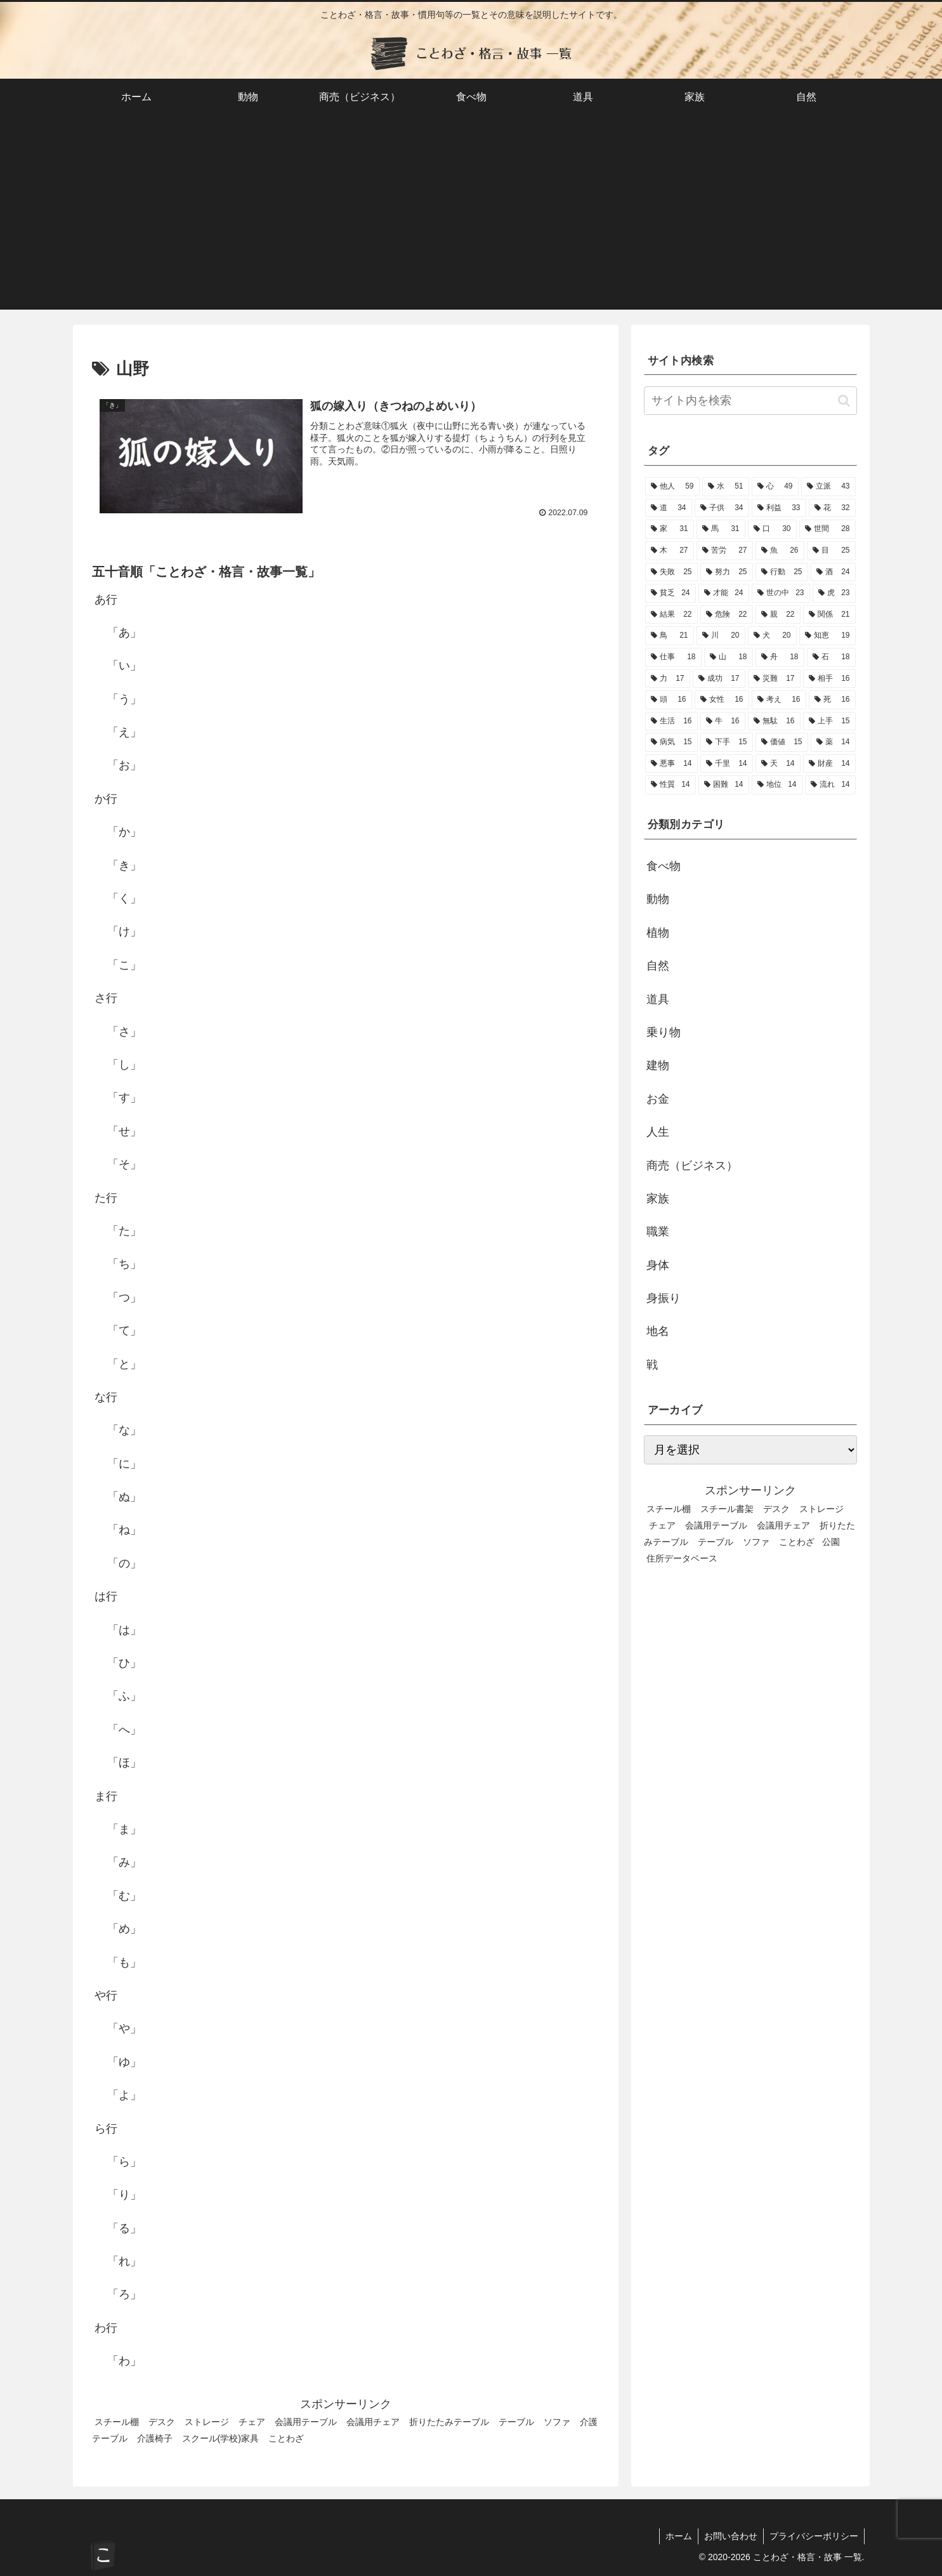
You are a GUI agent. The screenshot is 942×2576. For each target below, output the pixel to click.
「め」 (124, 1928)
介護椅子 (155, 2438)
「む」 (124, 1895)
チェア (252, 2422)
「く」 (124, 898)
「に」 (124, 1463)
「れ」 (124, 2261)
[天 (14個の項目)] (778, 763)
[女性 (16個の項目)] (722, 699)
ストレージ (207, 2422)
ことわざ (286, 2438)
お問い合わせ (729, 2536)
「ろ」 (124, 2295)
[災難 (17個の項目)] (774, 678)
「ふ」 (124, 1696)
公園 (831, 1542)
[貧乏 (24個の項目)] (670, 593)
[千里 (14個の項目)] (726, 763)
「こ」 (124, 965)
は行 (106, 1596)
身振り (663, 1298)
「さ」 (124, 1031)
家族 (657, 1198)
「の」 (124, 1563)
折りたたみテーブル (449, 2422)
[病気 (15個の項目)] (671, 742)
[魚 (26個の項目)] (780, 550)
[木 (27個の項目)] (669, 550)
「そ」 (124, 1164)
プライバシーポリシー (813, 2536)
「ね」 (124, 1530)
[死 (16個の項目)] (832, 699)
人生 (657, 1132)
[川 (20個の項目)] (721, 635)
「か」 (124, 831)
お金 (657, 1099)
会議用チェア (373, 2422)
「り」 (124, 2194)
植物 (657, 932)
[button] (844, 400)
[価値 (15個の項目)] (782, 742)
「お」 (124, 765)
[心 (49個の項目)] (775, 486)
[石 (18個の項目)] (831, 657)
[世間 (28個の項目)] (827, 529)
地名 (657, 1331)
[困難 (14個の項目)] (723, 784)
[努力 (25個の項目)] (726, 572)
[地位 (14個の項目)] (777, 784)
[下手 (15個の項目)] (726, 742)
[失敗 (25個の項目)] (671, 572)
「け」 (124, 932)
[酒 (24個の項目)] (833, 572)
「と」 (124, 1364)
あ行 (106, 599)
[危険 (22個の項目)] (726, 614)
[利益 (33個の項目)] (779, 508)
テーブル (516, 2422)
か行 (106, 798)
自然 (657, 965)
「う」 (124, 699)
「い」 (124, 665)
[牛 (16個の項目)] (722, 721)
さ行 (106, 998)
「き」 (124, 865)
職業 (657, 1231)
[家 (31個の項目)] (669, 529)
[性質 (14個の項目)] (670, 784)
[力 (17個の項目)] (667, 678)
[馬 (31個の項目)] (721, 529)
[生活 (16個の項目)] (671, 721)
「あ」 (124, 632)
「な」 (124, 1430)
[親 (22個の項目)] (778, 614)
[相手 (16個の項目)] (829, 678)
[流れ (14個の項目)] (830, 784)
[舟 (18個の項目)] (780, 657)
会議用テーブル (306, 2422)
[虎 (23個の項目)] (834, 593)
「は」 (124, 1630)
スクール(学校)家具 (220, 2438)
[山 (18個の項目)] (728, 657)
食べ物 (663, 866)
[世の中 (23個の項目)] (781, 593)
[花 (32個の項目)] (832, 508)
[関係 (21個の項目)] (829, 614)
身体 (657, 1265)
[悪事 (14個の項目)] (671, 763)
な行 (106, 1397)
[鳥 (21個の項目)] (669, 635)
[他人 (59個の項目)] (672, 486)
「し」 (124, 1064)
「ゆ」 (124, 2062)
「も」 (124, 1962)
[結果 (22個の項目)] (671, 614)
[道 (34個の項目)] (668, 508)
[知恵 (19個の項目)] (827, 635)
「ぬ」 (124, 1496)
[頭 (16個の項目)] (668, 699)
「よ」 (124, 2095)
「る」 (124, 2228)
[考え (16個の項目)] (779, 699)
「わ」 (124, 2361)
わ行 (106, 2328)
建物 (657, 1065)
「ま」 (124, 1829)
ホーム (675, 2536)
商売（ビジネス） (692, 1165)
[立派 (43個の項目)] (828, 486)
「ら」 (124, 2161)
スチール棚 (117, 2422)
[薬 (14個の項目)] (833, 742)
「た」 (124, 1231)
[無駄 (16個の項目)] (774, 721)
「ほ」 (124, 1762)
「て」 (124, 1330)
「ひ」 (124, 1663)
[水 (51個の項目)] (725, 486)
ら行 (106, 2128)
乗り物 (663, 1032)
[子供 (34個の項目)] (722, 508)
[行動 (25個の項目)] (782, 572)
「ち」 (124, 1264)
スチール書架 (727, 1509)
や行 (106, 1995)
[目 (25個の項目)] (831, 550)
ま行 (106, 1796)
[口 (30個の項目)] (772, 529)
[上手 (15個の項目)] (829, 721)
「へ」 (124, 1729)
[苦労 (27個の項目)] (725, 550)
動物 (657, 899)
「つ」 (124, 1297)
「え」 (124, 732)
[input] (750, 400)
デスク (161, 2422)
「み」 (124, 1862)
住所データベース (681, 1558)
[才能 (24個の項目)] (723, 593)
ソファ (557, 2422)
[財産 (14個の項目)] (829, 763)
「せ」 (124, 1131)
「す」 (124, 1097)
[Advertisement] (471, 221)
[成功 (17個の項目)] (719, 678)
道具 (657, 999)
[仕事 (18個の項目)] (673, 657)
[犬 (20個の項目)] (772, 635)
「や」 (124, 2028)
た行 (106, 1198)
